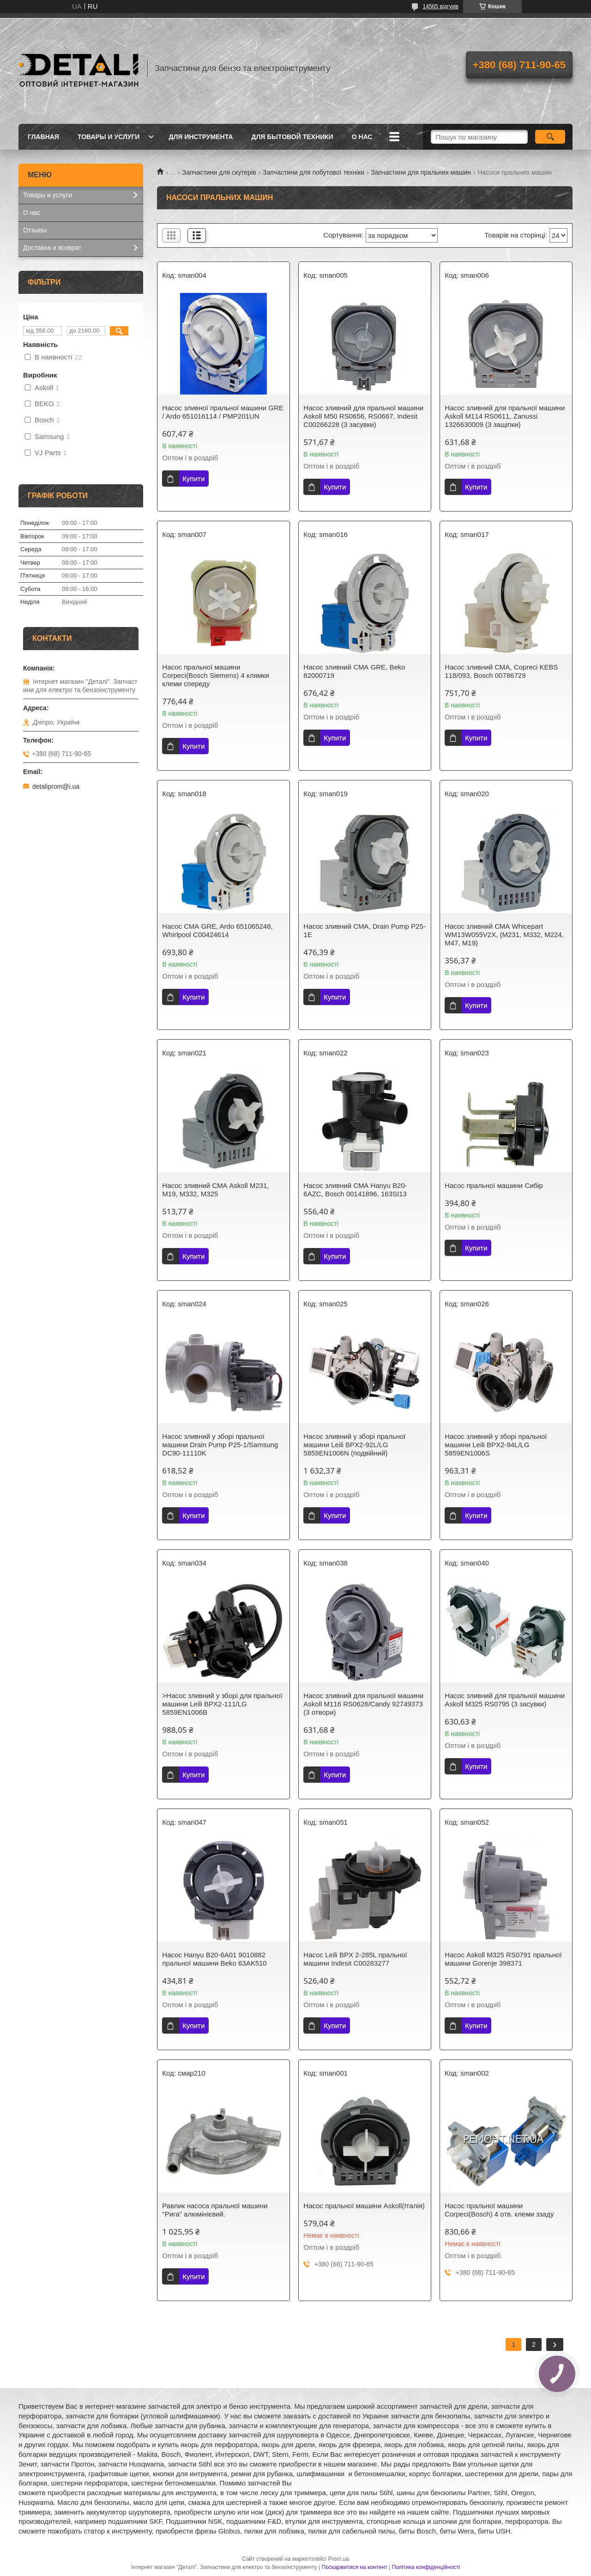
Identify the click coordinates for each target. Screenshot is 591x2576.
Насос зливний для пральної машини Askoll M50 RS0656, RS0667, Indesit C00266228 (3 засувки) (363, 416)
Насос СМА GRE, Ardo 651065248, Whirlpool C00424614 (217, 930)
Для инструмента (201, 136)
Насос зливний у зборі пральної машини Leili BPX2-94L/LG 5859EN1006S (496, 1444)
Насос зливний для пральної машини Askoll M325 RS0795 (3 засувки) (505, 1700)
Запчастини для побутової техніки (313, 172)
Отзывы (35, 230)
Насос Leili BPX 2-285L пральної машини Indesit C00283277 (355, 1959)
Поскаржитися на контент (354, 2567)
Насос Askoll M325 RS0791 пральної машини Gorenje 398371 (503, 1959)
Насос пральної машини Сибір (494, 1185)
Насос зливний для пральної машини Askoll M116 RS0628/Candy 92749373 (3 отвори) (363, 1704)
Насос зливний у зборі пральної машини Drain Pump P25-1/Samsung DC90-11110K (220, 1444)
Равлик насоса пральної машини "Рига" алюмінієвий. (214, 2210)
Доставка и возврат (52, 247)
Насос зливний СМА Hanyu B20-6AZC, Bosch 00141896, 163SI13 (355, 1189)
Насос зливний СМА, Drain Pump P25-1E (364, 930)
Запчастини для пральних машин (421, 172)
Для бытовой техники (292, 136)
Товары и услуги (109, 136)
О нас (362, 136)
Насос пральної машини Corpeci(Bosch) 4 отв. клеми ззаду (499, 2210)
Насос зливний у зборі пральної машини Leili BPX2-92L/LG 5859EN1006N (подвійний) (354, 1444)
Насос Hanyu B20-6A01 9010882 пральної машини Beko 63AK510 (214, 1959)
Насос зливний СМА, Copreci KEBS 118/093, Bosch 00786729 (501, 671)
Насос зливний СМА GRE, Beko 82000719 (354, 671)
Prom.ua (338, 2559)
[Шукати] (550, 137)
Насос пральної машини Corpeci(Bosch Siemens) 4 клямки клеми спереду (215, 675)
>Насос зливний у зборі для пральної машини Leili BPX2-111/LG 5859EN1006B (222, 1704)
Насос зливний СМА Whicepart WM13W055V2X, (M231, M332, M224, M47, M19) (504, 934)
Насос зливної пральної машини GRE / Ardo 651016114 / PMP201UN (222, 412)
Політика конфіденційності (426, 2567)
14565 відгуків (440, 6)
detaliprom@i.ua (55, 786)
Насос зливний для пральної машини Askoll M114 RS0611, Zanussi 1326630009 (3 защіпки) (505, 416)
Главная (43, 136)
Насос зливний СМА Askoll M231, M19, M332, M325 (215, 1189)
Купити (193, 478)
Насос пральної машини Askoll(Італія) (364, 2206)
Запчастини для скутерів (219, 172)
